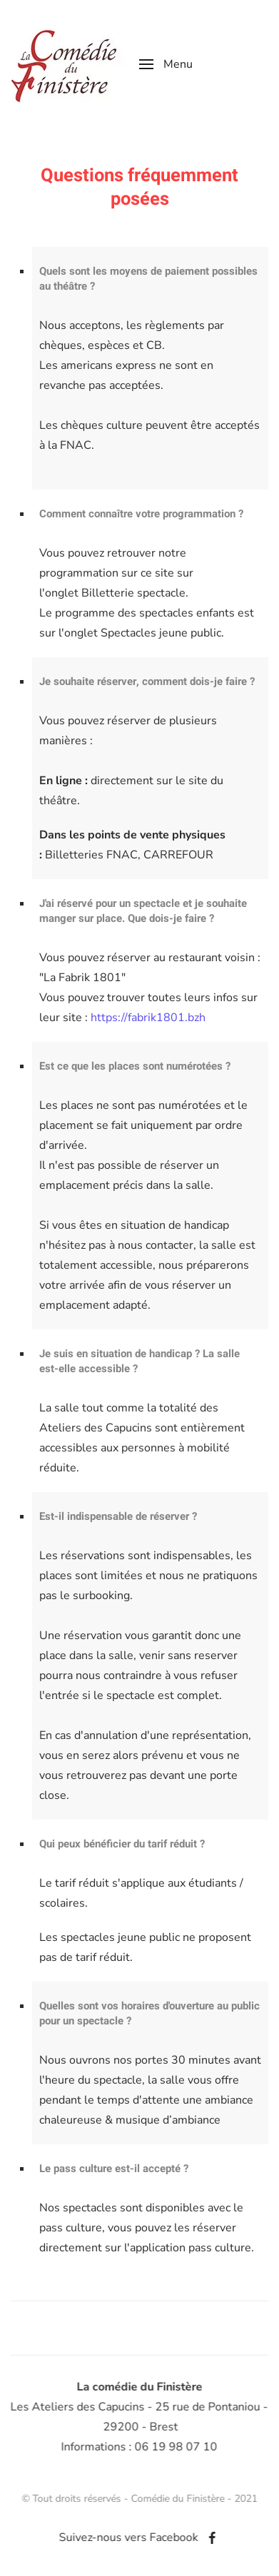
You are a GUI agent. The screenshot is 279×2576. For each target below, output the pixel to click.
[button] (166, 64)
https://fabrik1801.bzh (148, 1017)
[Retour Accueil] (64, 64)
